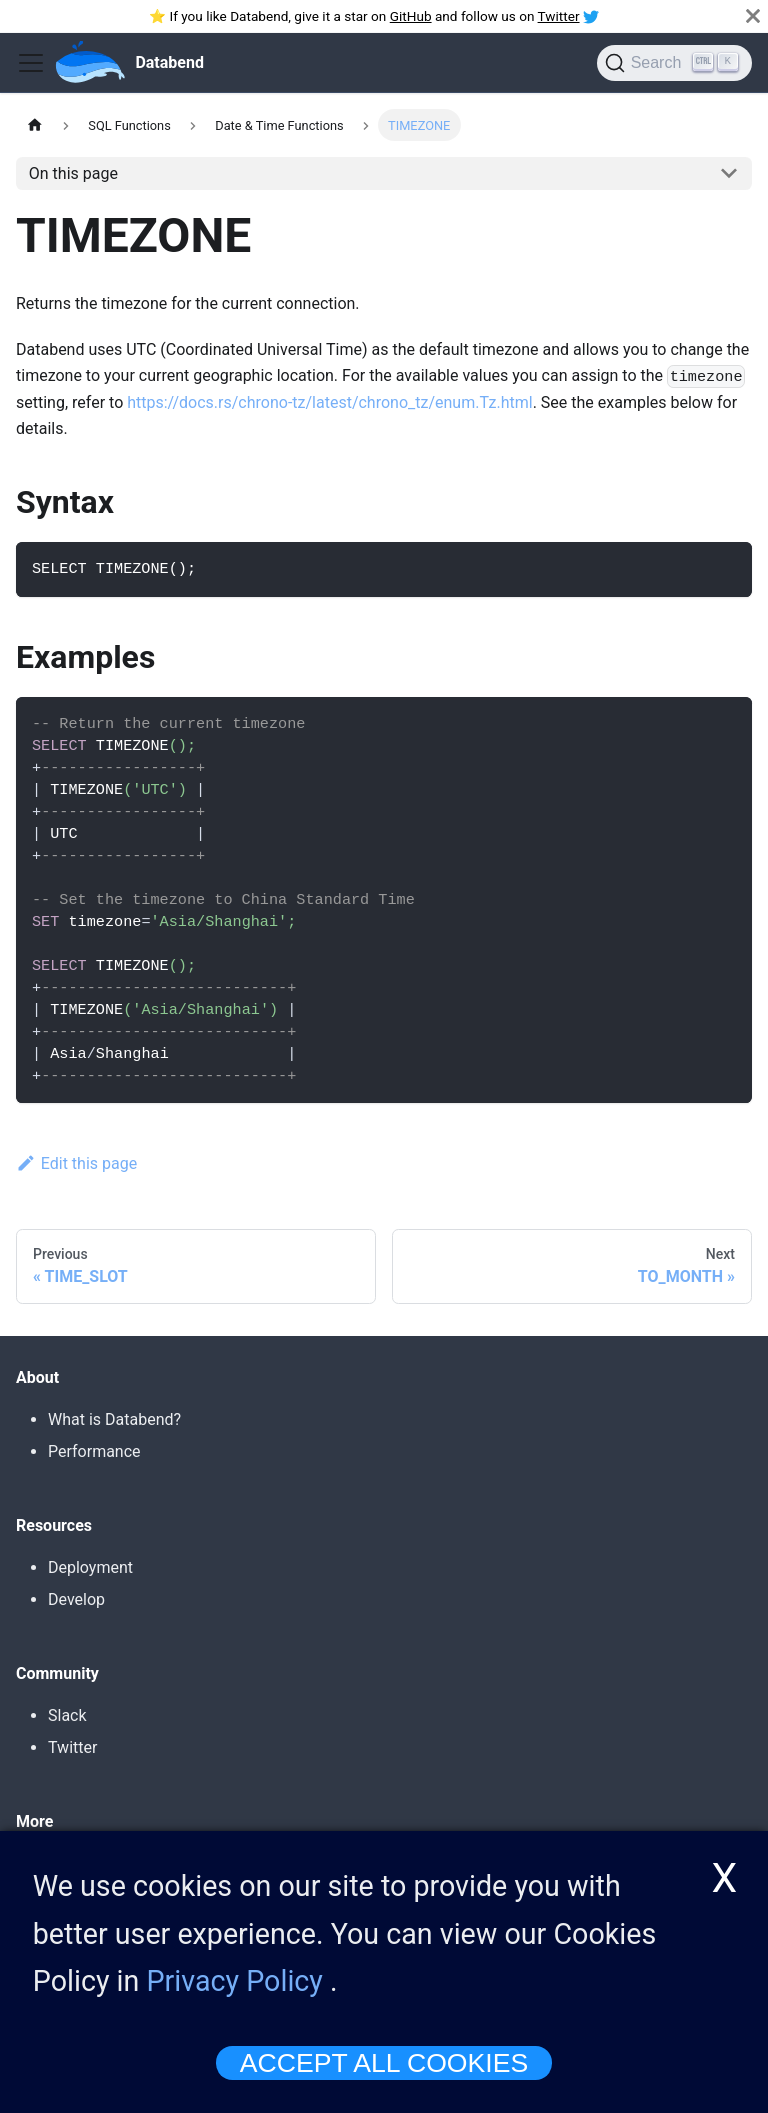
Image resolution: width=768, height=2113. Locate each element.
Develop (76, 1599)
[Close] (753, 16)
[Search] (674, 63)
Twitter (559, 16)
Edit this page (76, 1163)
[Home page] (35, 124)
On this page (73, 173)
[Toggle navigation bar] (31, 63)
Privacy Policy (235, 1990)
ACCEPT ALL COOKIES (384, 2072)
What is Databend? (114, 1419)
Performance (94, 1451)
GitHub (411, 16)
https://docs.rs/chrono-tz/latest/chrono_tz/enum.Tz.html (329, 402)
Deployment (90, 1567)
